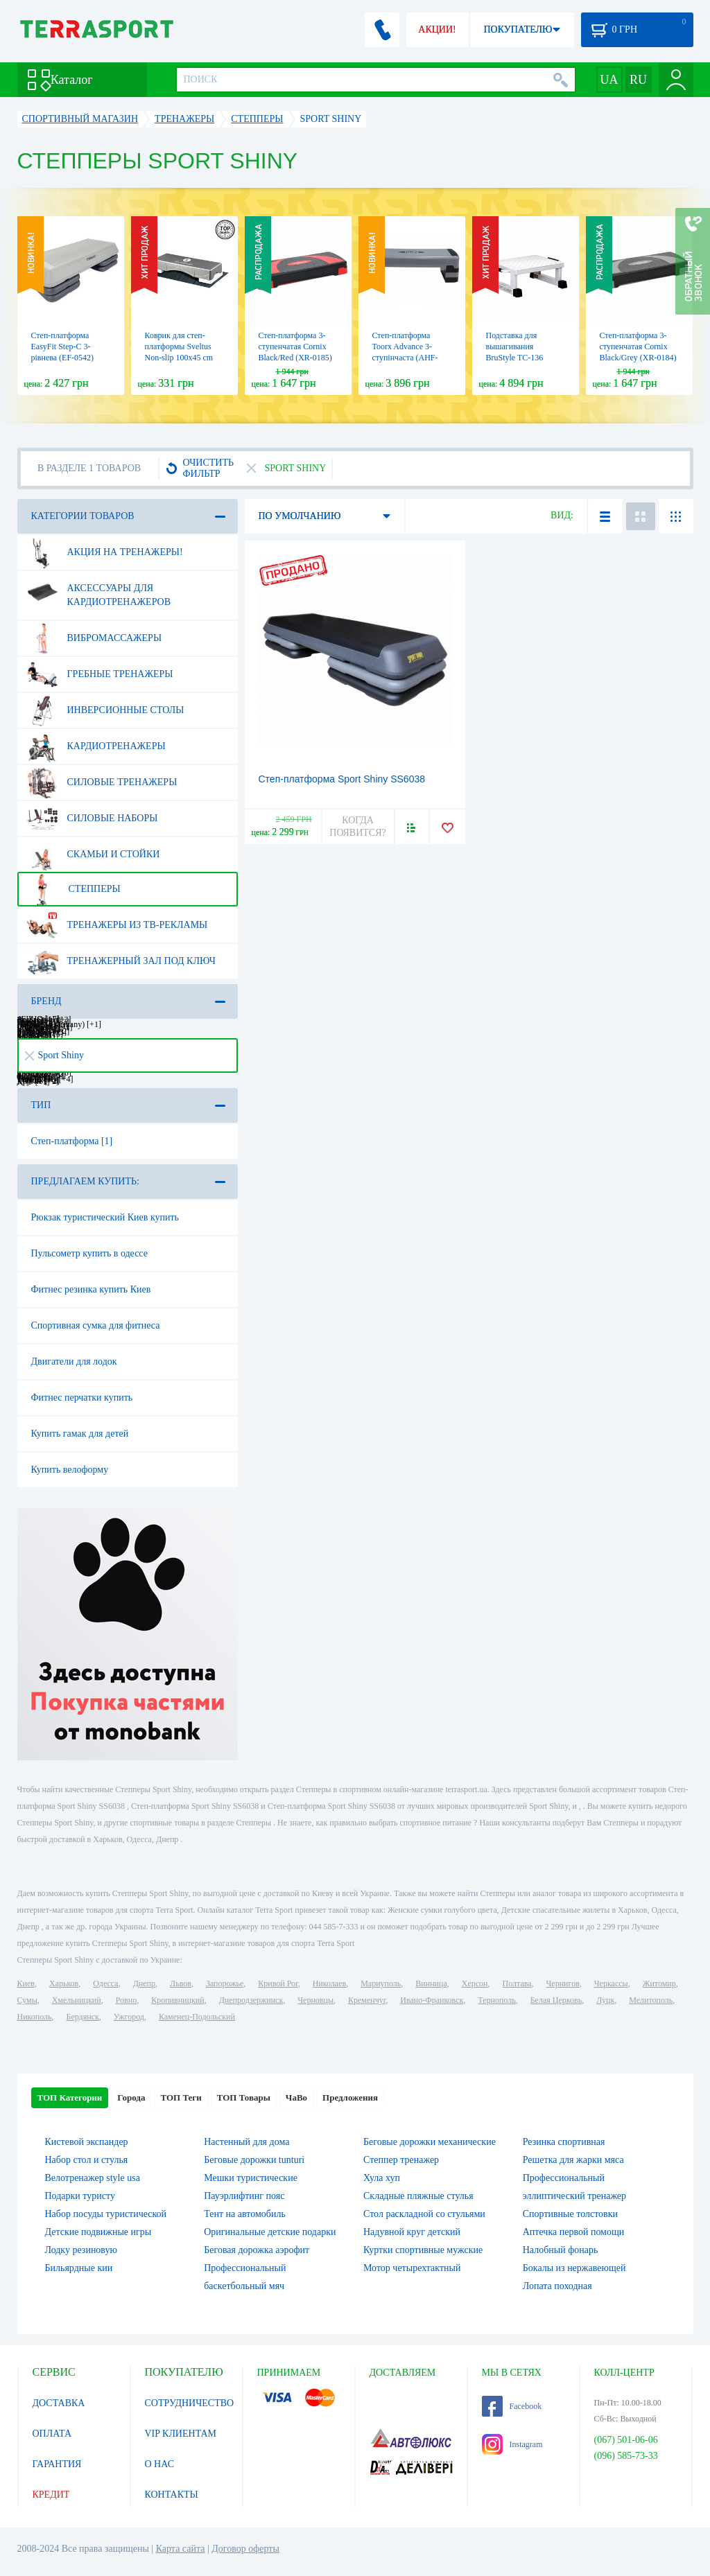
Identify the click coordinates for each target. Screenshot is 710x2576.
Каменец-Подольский (197, 2017)
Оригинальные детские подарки (270, 2232)
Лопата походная (557, 2286)
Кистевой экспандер (86, 2142)
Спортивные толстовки (570, 2214)
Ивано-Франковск (431, 2000)
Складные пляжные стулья (418, 2196)
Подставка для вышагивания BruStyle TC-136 (515, 346)
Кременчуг (367, 2000)
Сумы (27, 2000)
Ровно (126, 2000)
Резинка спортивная (564, 2142)
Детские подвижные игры (98, 2232)
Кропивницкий (177, 2000)
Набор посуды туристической (106, 2214)
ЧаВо (296, 2097)
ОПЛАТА (52, 2433)
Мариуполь (381, 1983)
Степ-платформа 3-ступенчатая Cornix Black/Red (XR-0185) (295, 346)
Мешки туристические (250, 2178)
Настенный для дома (246, 2142)
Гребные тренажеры (99, 674)
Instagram (512, 2444)
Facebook (512, 2406)
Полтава (517, 1983)
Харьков (63, 1983)
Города (131, 2097)
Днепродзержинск (251, 2000)
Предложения (350, 2097)
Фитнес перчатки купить (82, 1397)
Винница (431, 1983)
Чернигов (563, 1983)
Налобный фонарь (560, 2250)
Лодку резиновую (81, 2250)
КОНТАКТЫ (171, 2494)
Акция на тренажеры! (104, 552)
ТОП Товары (243, 2097)
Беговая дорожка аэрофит (256, 2250)
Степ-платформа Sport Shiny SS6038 (342, 779)
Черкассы (611, 1983)
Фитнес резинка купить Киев (91, 1289)
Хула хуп (381, 2178)
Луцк (605, 2000)
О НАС (159, 2464)
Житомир (659, 1983)
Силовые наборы (92, 818)
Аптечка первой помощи (574, 2232)
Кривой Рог (277, 1983)
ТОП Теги (180, 2097)
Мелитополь (651, 2000)
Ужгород (129, 2017)
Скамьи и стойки (93, 854)
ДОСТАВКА (59, 2403)
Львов (180, 1983)
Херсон (475, 1983)
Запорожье (224, 1983)
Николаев (329, 1983)
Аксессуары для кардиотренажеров (98, 589)
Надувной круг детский (411, 2232)
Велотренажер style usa (92, 2178)
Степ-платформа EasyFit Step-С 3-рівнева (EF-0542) (62, 346)
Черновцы (315, 2000)
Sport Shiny (55, 1055)
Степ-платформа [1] (72, 1141)
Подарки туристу (80, 2196)
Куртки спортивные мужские (423, 2250)
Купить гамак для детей (80, 1433)
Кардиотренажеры (96, 746)
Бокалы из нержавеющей (574, 2268)
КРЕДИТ (51, 2494)
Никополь (34, 2017)
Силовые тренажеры (102, 782)
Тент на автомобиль (245, 2214)
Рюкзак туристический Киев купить (105, 1217)
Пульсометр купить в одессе (89, 1253)
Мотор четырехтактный (411, 2268)
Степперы (73, 889)
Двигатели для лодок (74, 1361)
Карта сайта (180, 2548)
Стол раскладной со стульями (424, 2214)
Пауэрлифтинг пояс (244, 2196)
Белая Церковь (556, 2000)
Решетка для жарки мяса (573, 2160)
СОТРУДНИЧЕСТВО (189, 2403)
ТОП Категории (70, 2097)
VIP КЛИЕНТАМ (181, 2433)
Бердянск (83, 2017)
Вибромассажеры (94, 638)
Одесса (105, 1983)
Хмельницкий (76, 2000)
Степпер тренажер (401, 2160)
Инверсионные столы (105, 710)
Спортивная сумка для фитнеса (95, 1325)
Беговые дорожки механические (429, 2142)
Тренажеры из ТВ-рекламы (117, 925)
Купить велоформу (70, 1469)
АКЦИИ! (437, 29)
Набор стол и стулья (86, 2160)
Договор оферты (245, 2548)
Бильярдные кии (79, 2268)
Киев (26, 1983)
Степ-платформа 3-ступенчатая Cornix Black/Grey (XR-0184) (638, 346)
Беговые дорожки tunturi (254, 2160)
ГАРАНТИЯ (57, 2464)
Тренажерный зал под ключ (121, 961)
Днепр (144, 1983)
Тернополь (496, 2000)
